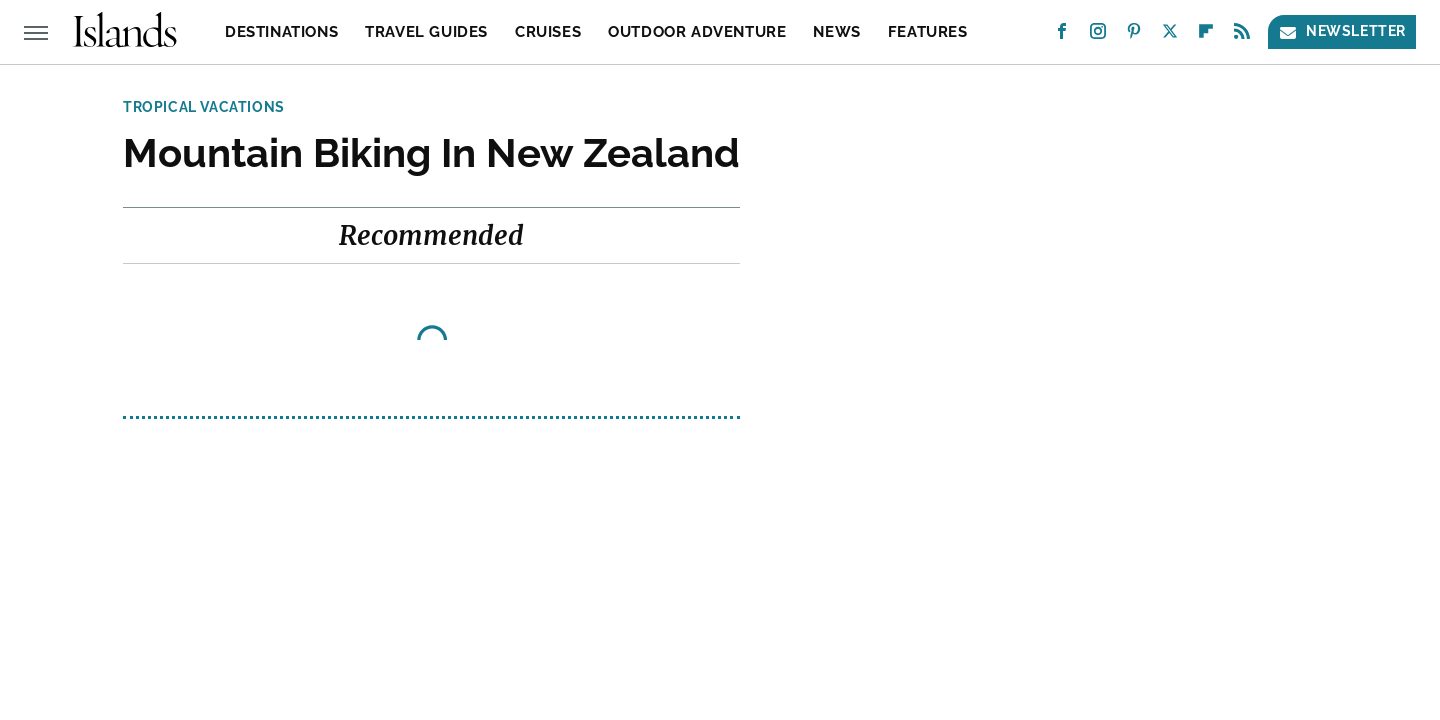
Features (928, 32)
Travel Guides (426, 32)
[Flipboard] (1206, 35)
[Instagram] (1098, 35)
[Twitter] (1170, 35)
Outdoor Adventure (697, 32)
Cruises (548, 32)
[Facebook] (1062, 35)
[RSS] (1242, 35)
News (836, 32)
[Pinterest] (1134, 35)
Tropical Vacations (204, 107)
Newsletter (1342, 31)
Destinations (281, 32)
